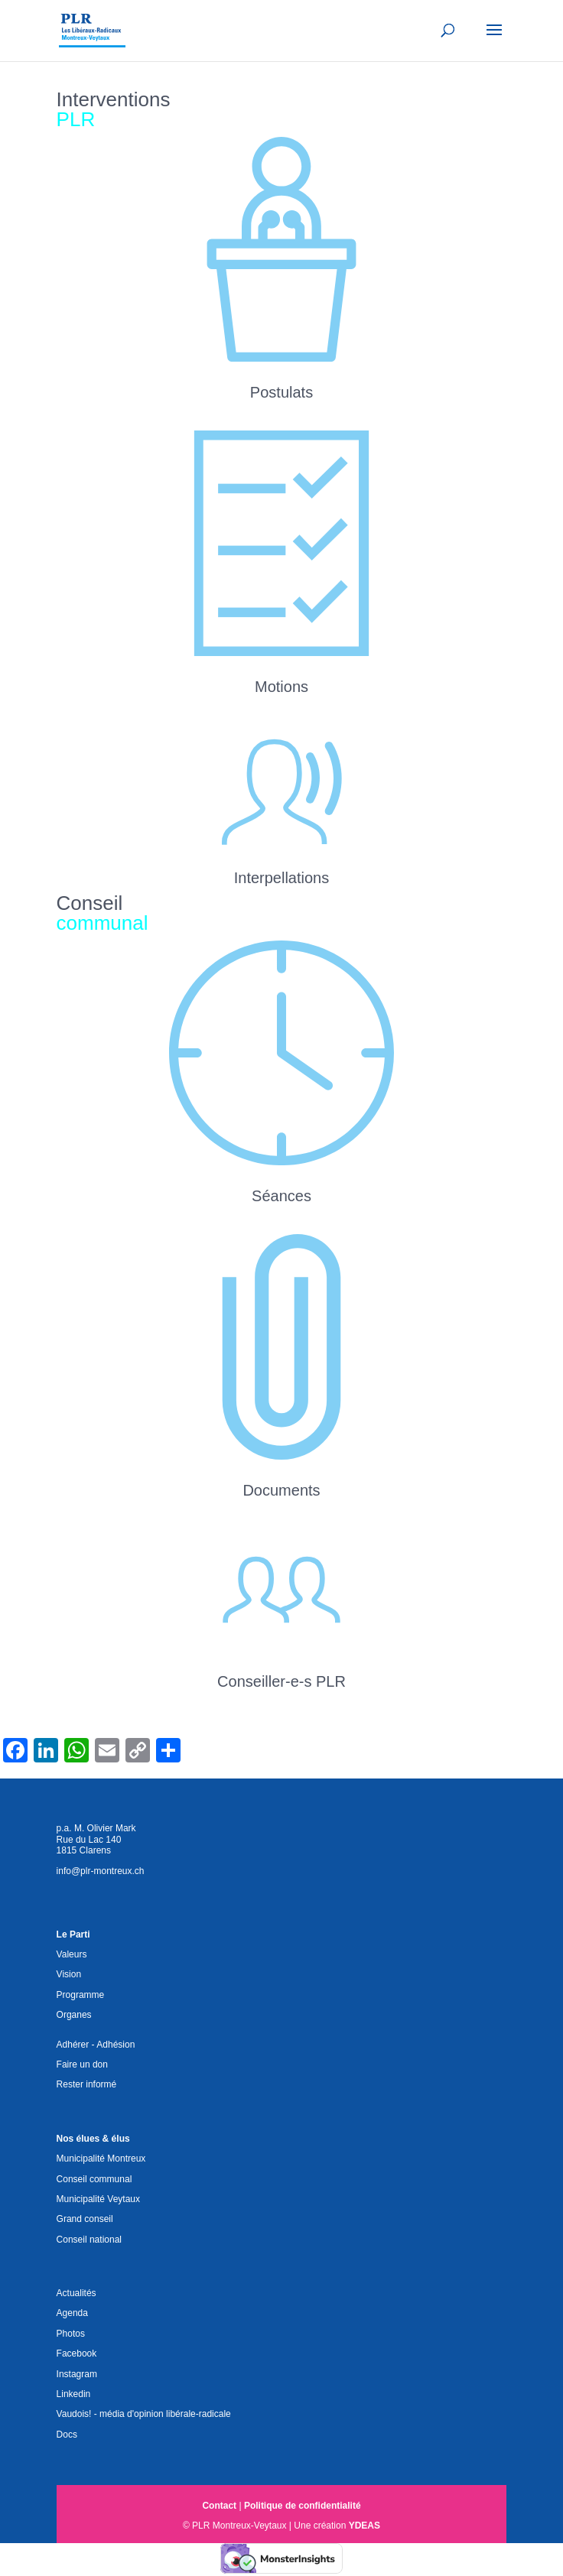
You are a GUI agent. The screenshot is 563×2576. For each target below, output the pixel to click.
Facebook (77, 2353)
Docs (67, 2434)
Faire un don (82, 2064)
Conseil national (89, 2239)
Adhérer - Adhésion (96, 2044)
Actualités (76, 2293)
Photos (71, 2333)
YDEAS (364, 2525)
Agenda (72, 2313)
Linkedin (74, 2394)
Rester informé (87, 2084)
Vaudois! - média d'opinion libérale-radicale (144, 2414)
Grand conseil (85, 2219)
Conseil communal (94, 2179)
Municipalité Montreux (101, 2158)
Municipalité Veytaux (98, 2199)
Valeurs (72, 1954)
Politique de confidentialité (302, 2505)
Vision (69, 1974)
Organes (74, 2014)
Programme (81, 1995)
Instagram (77, 2374)
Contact (219, 2505)
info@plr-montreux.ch (101, 1871)
